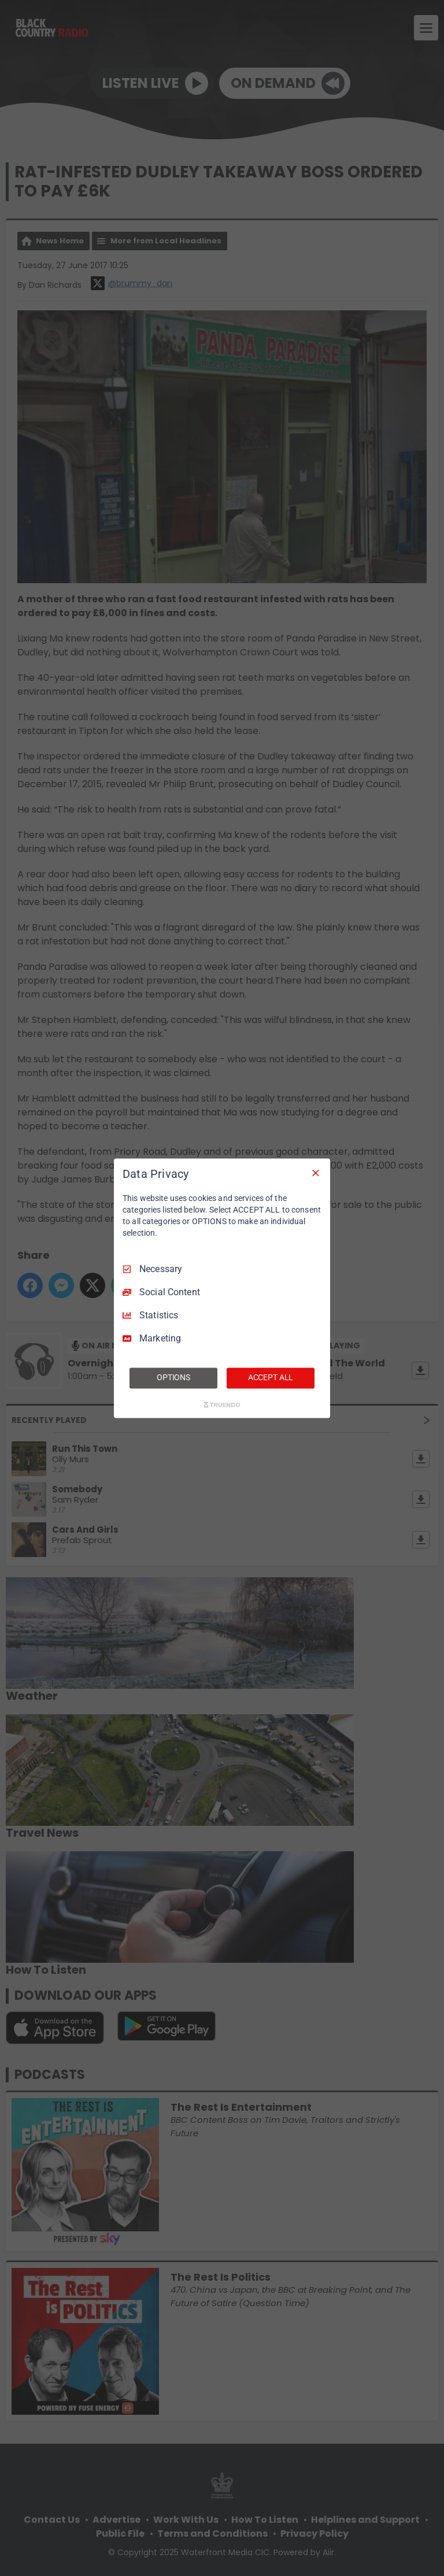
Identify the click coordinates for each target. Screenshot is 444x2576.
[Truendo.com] (222, 1404)
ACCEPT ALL (271, 1377)
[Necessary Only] (315, 1172)
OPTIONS (173, 1377)
